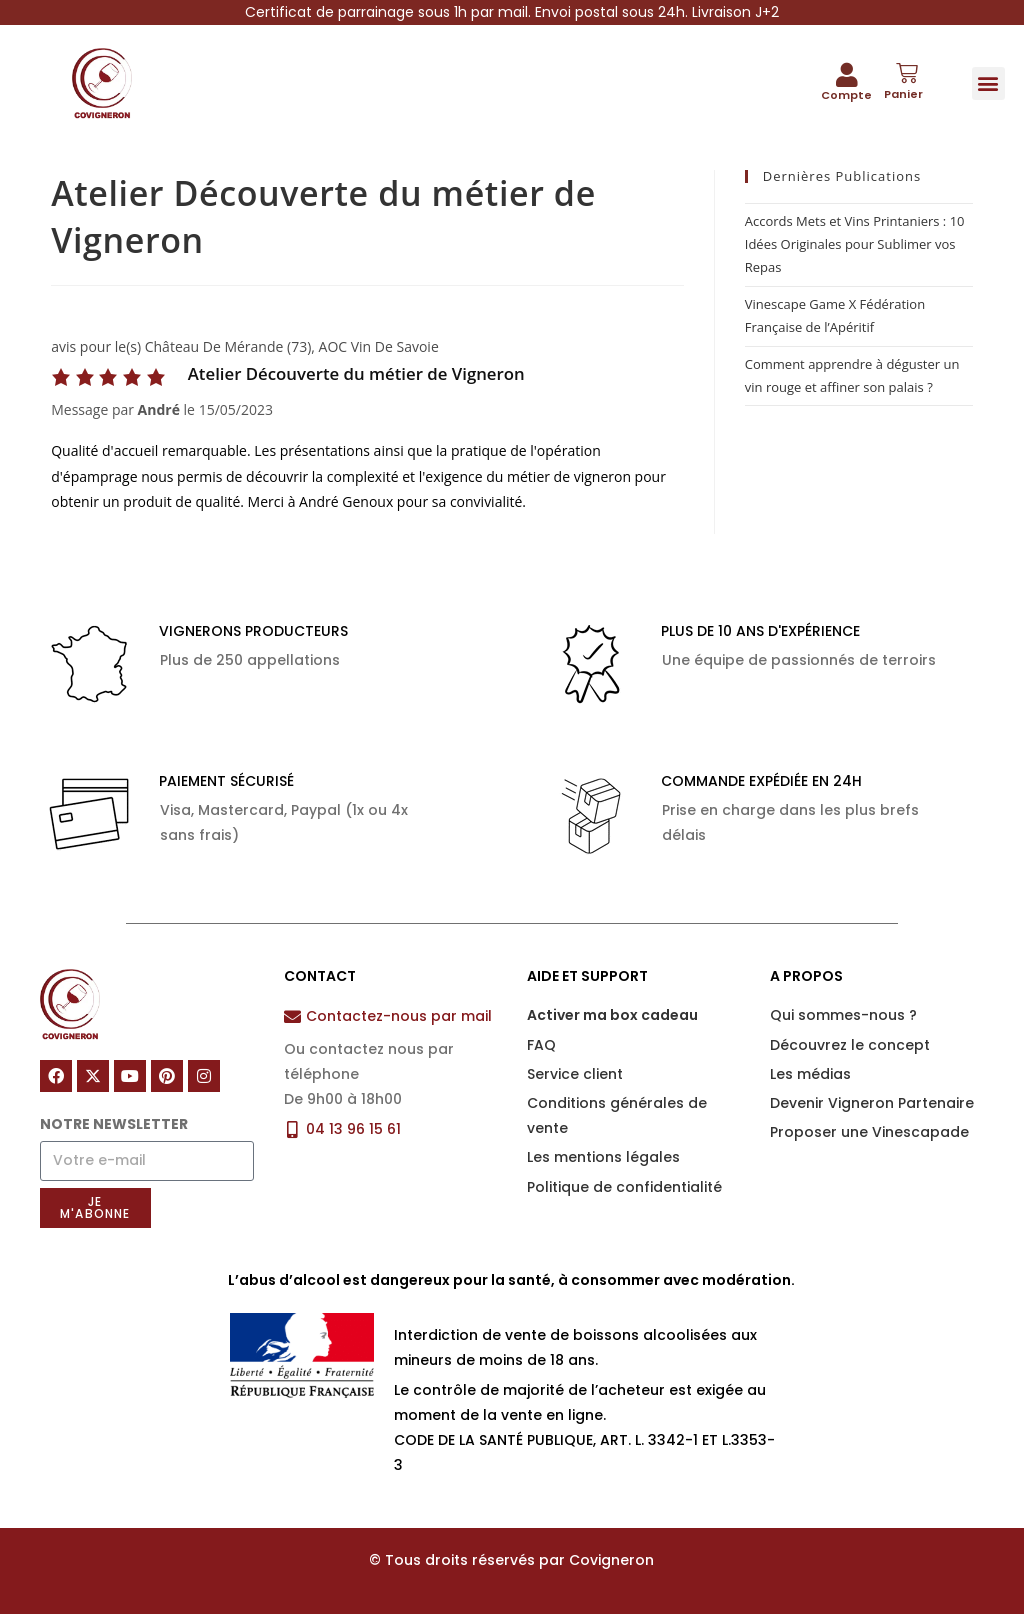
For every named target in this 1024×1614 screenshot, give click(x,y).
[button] (988, 83)
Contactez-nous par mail (399, 1016)
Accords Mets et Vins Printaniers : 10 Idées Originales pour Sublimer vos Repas (855, 244)
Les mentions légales (603, 1157)
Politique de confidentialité (624, 1187)
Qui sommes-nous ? (843, 1015)
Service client (575, 1074)
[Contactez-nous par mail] (292, 1016)
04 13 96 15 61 (353, 1129)
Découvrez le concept (850, 1045)
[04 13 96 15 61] (292, 1129)
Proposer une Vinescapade (869, 1132)
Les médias (810, 1074)
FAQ (541, 1045)
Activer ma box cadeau (612, 1015)
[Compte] (847, 75)
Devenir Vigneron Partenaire (872, 1103)
